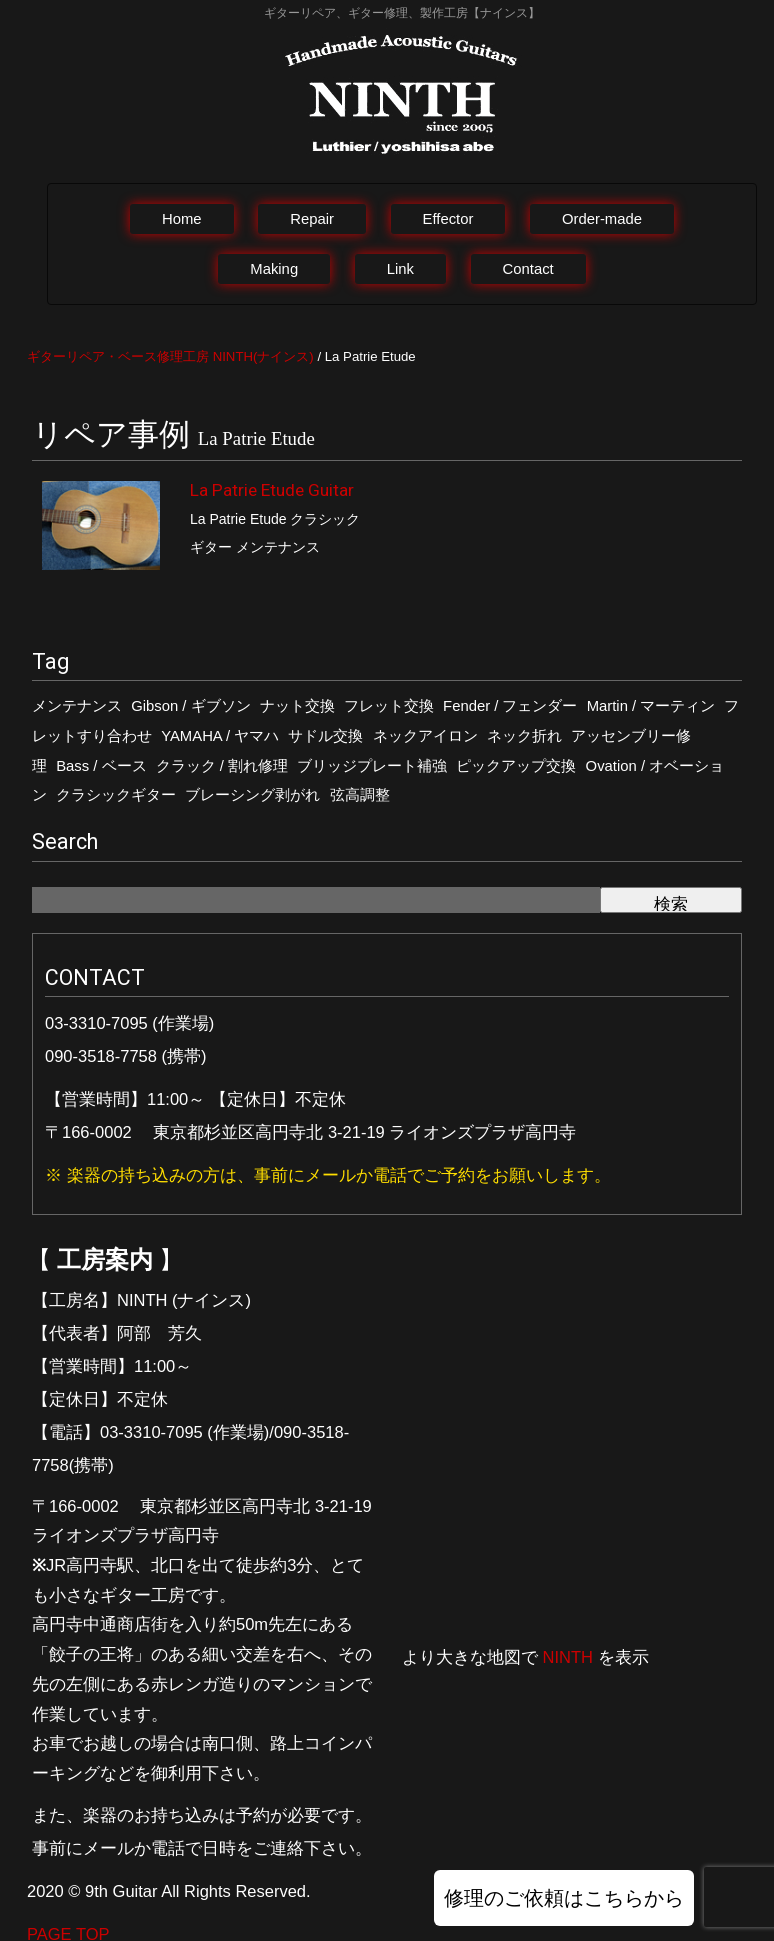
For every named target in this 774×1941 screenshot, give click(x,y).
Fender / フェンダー (510, 706)
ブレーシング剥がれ (252, 795)
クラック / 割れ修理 (222, 766)
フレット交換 (389, 706)
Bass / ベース (101, 766)
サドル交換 (325, 736)
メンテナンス (77, 706)
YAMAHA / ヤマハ (220, 736)
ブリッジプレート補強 (372, 766)
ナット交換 (297, 706)
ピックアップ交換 (516, 766)
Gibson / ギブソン (190, 706)
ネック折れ (524, 736)
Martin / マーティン (651, 706)
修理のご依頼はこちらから (564, 1898)
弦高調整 (360, 795)
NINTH (568, 1657)
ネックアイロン (425, 736)
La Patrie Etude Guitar (272, 490)
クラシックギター (116, 795)
